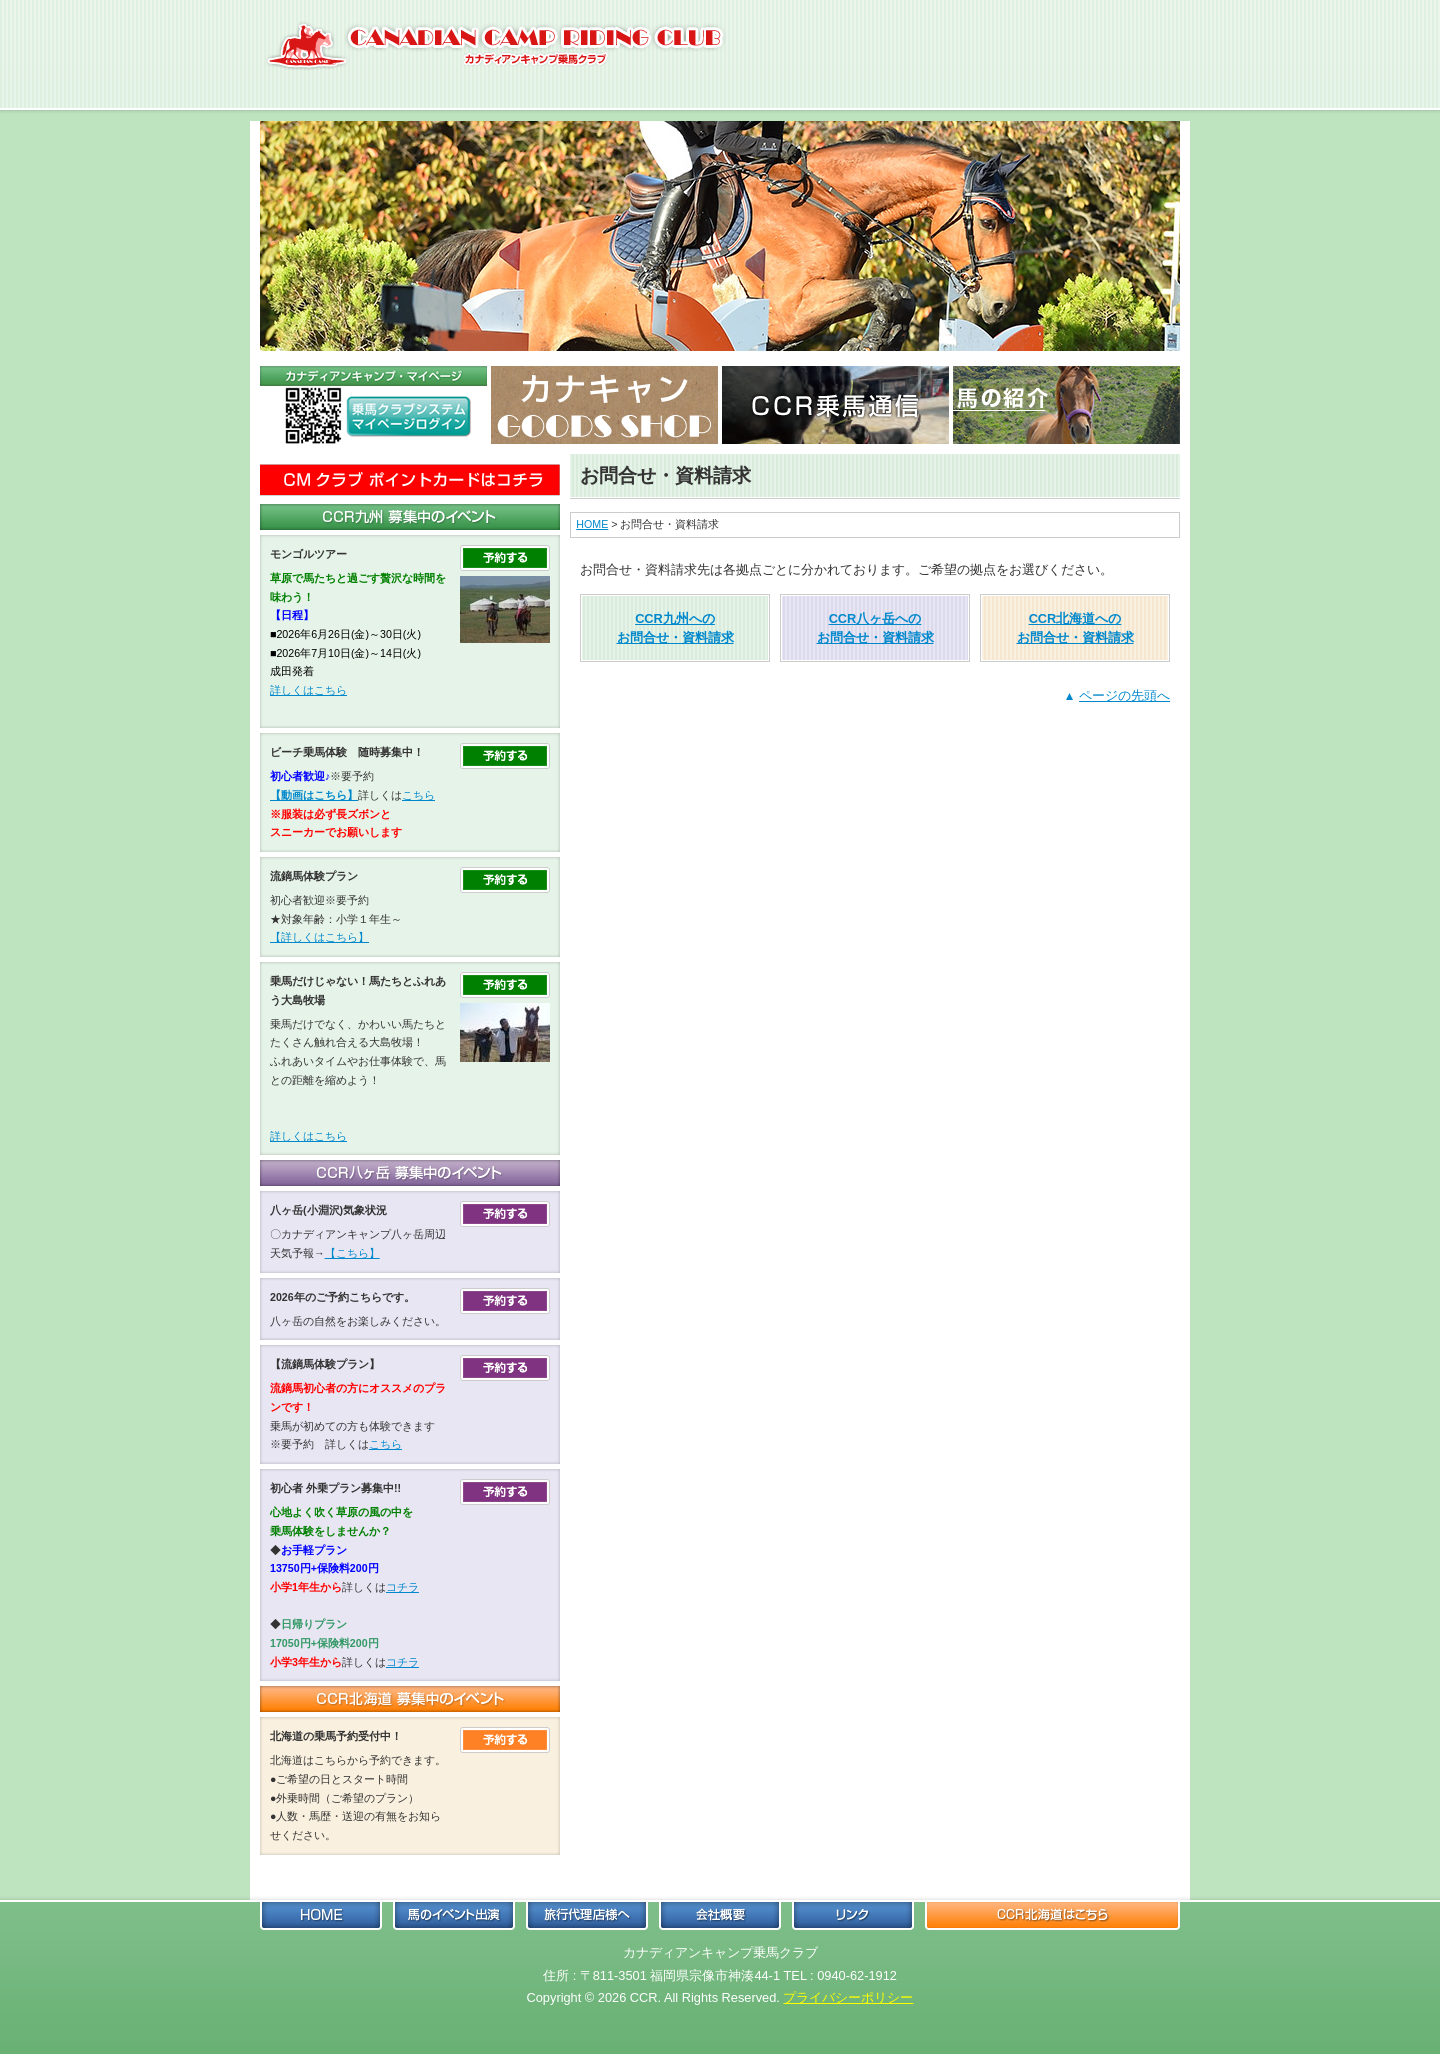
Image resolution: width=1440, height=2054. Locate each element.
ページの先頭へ (1124, 695)
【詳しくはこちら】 (319, 937)
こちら (418, 795)
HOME (592, 524)
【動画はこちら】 (314, 795)
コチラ (402, 1587)
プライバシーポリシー (848, 1997)
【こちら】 (352, 1253)
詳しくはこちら (308, 690)
